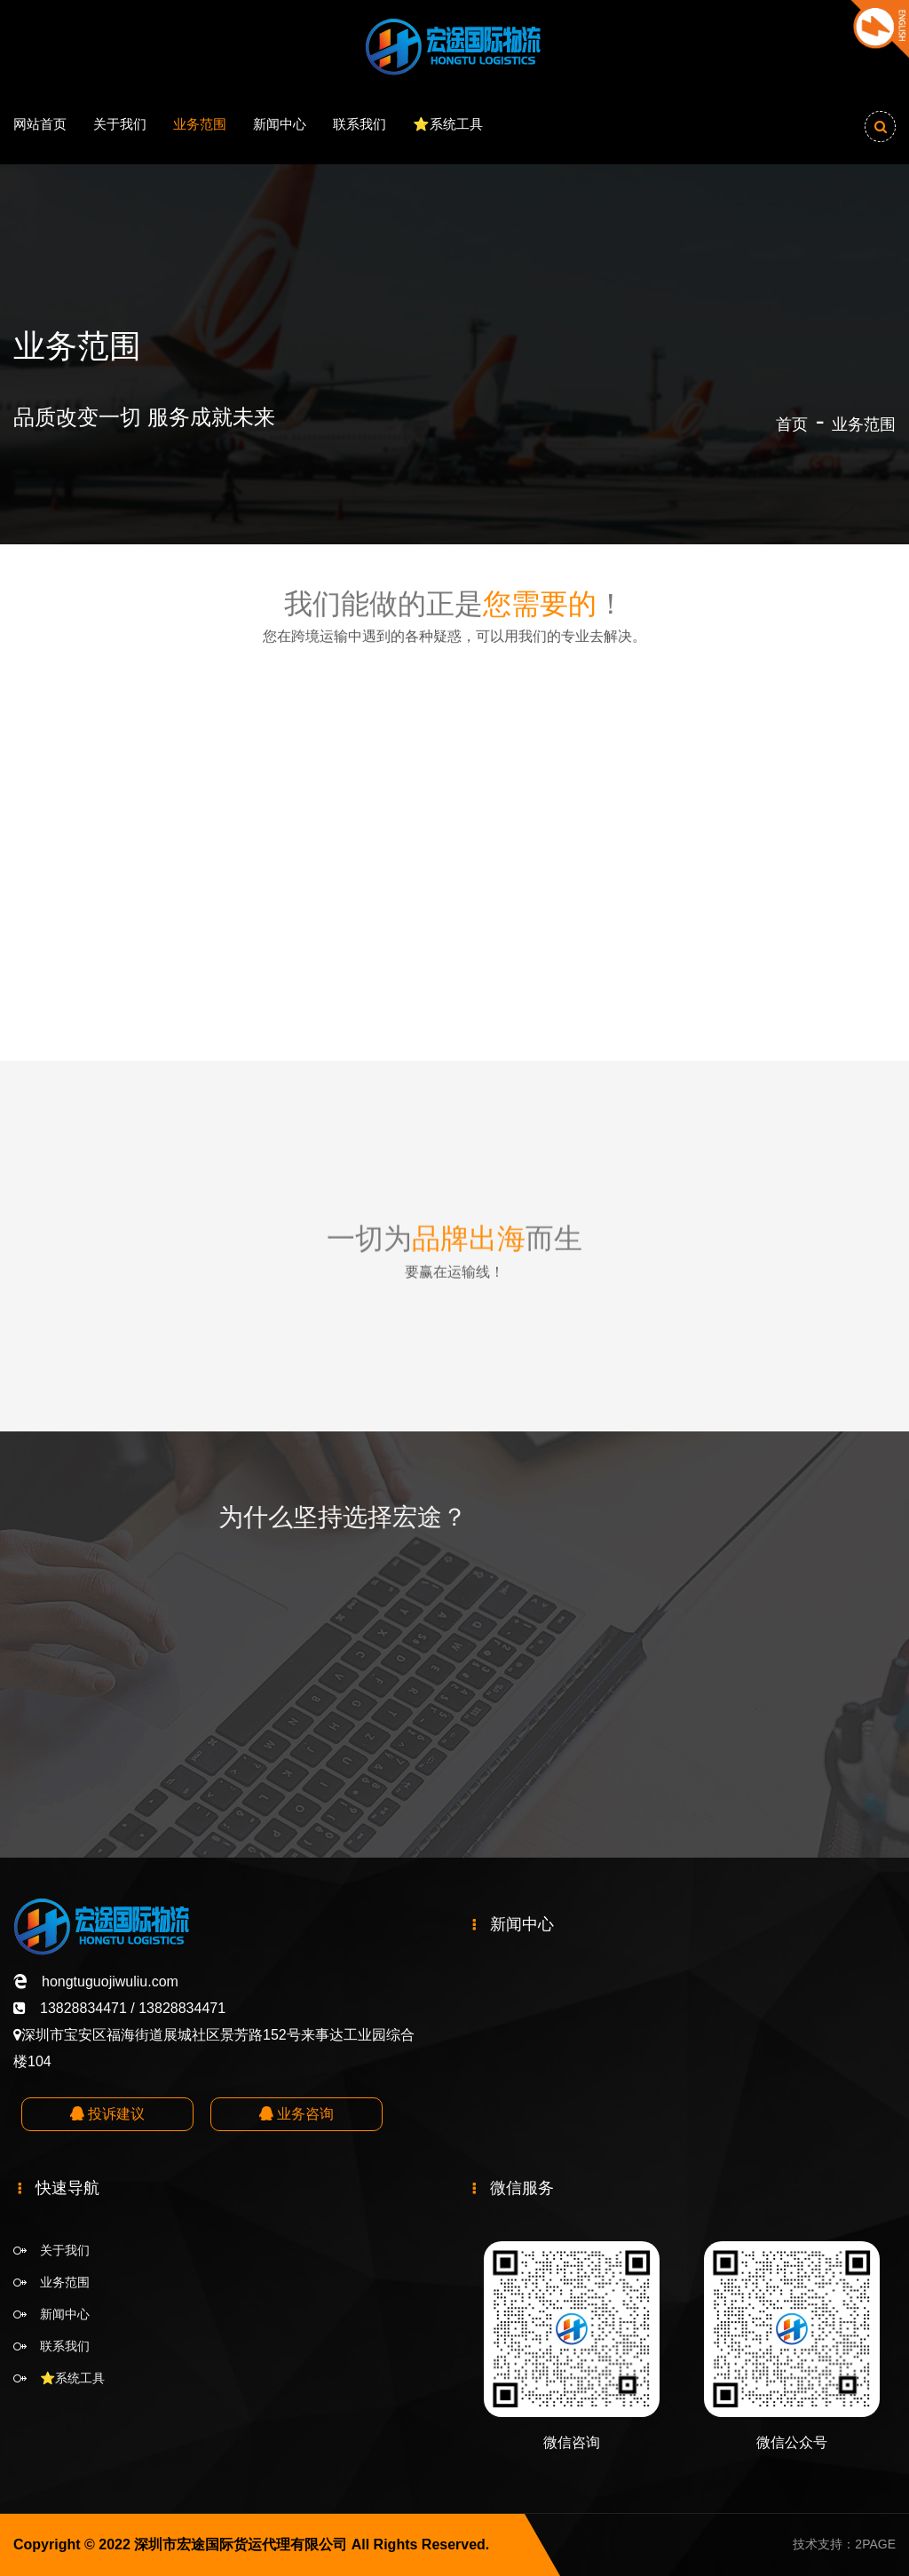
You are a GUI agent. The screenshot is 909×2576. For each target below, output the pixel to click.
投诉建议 (107, 2113)
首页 (792, 424)
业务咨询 (296, 2113)
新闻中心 (279, 124)
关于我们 (119, 124)
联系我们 (359, 124)
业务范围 (199, 124)
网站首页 (40, 124)
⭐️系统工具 (448, 124)
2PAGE (875, 2544)
